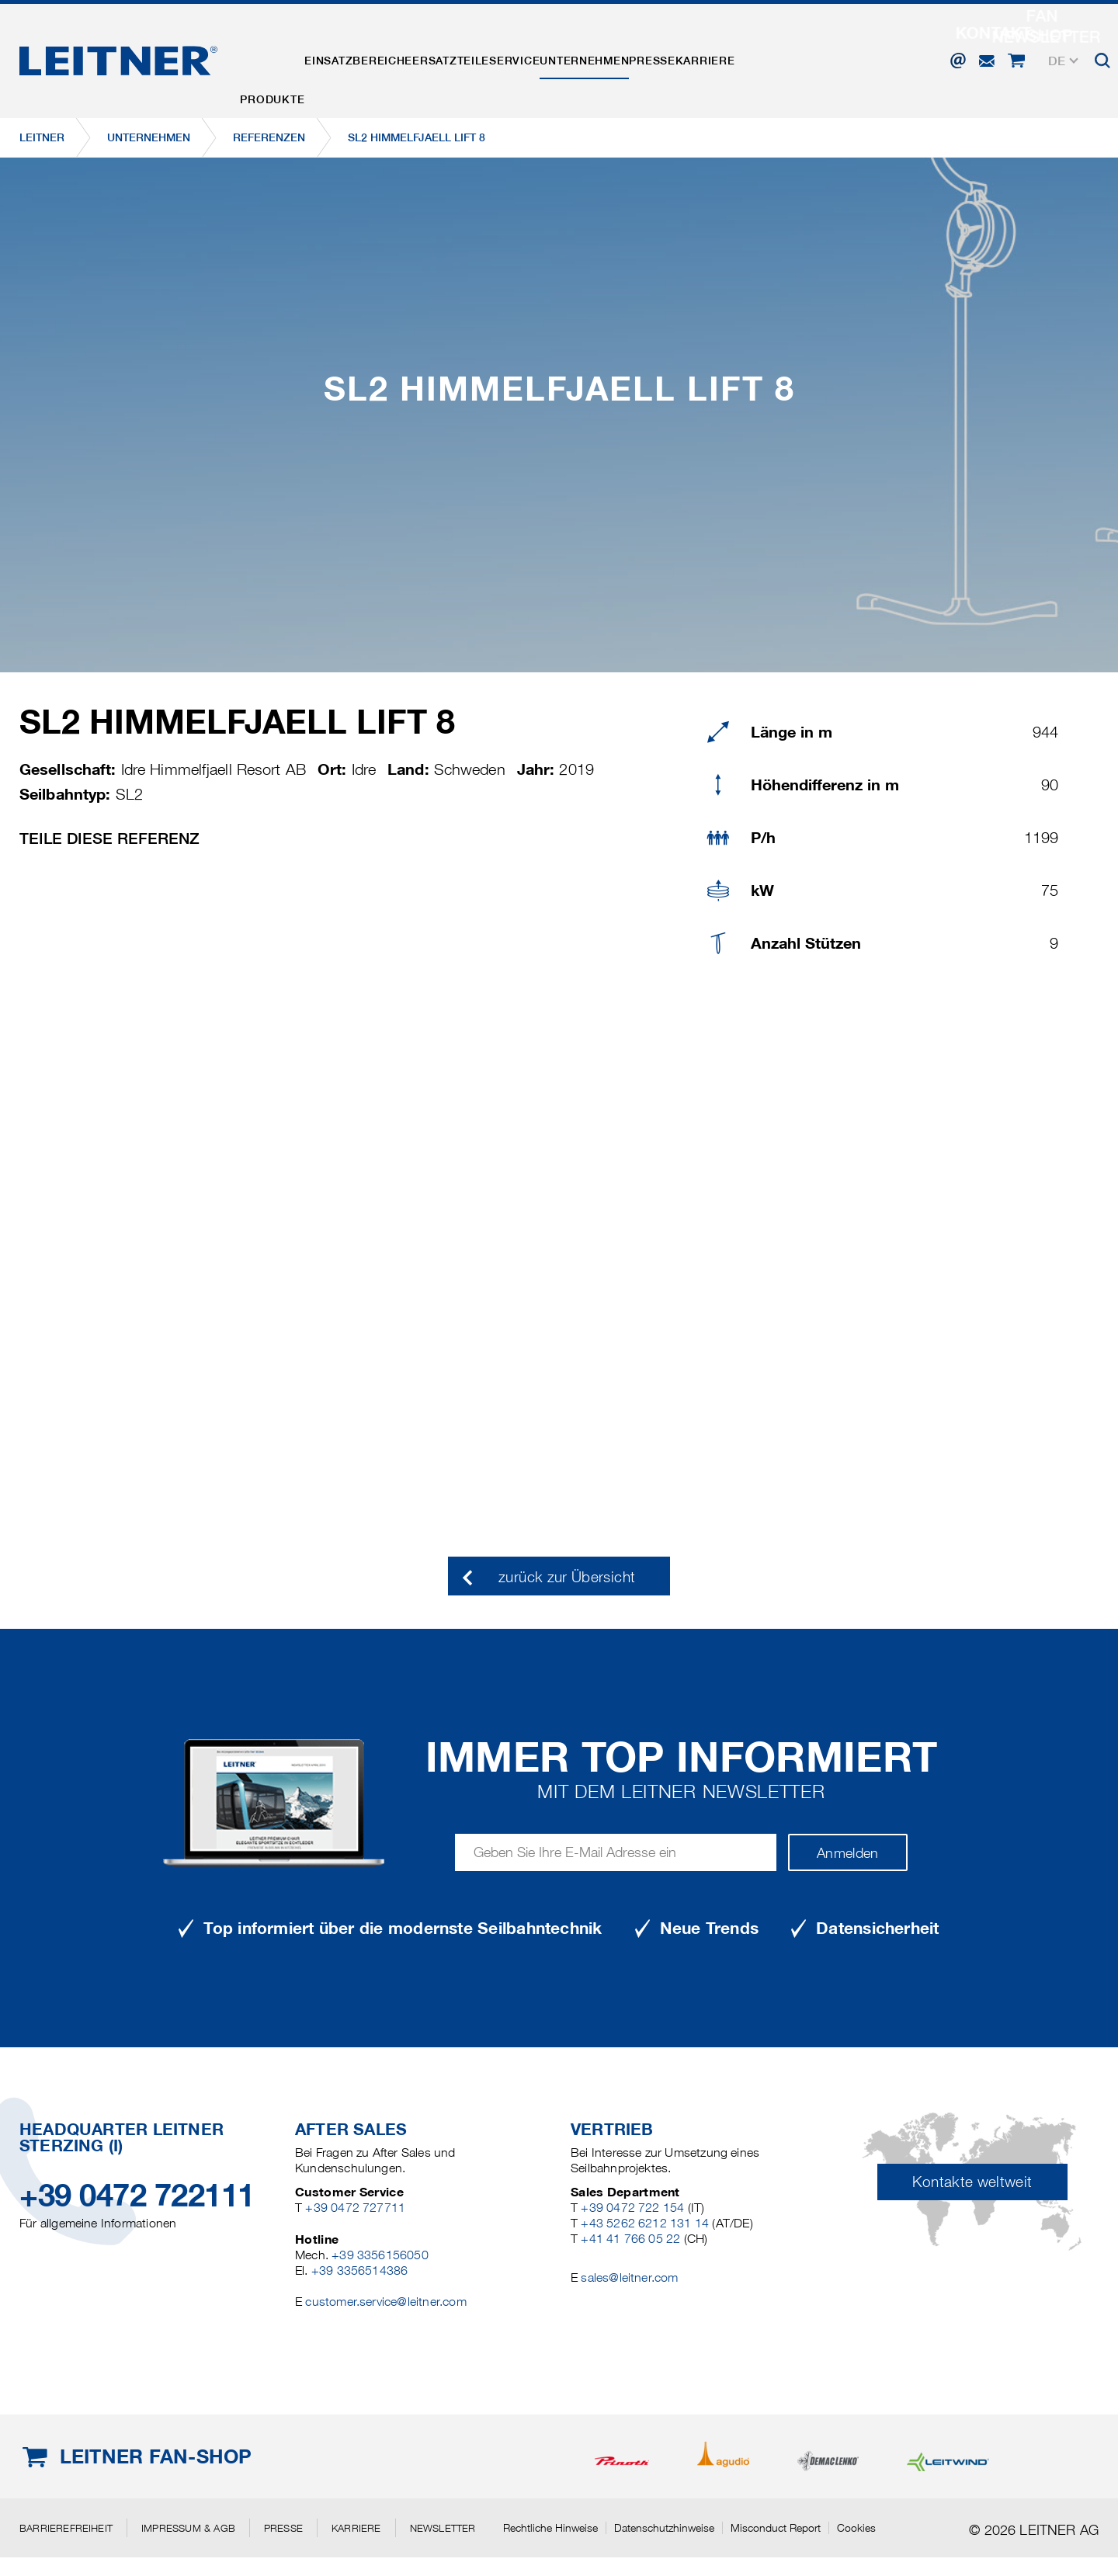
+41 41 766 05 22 (630, 2238)
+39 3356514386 (359, 2270)
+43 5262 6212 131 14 (645, 2223)
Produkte (282, 56)
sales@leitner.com (629, 2277)
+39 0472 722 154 (632, 2207)
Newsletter (443, 2528)
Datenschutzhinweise (664, 2528)
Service (585, 56)
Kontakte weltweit (972, 2182)
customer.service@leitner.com (385, 2301)
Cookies (856, 2528)
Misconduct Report (776, 2528)
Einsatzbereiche (389, 56)
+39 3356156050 (380, 2255)
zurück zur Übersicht (566, 1577)
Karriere (836, 56)
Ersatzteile (501, 56)
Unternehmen (675, 56)
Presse (763, 56)
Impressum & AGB (188, 2528)
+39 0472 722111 (137, 2195)
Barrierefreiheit (66, 2528)
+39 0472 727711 (355, 2207)
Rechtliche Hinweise (550, 2528)
